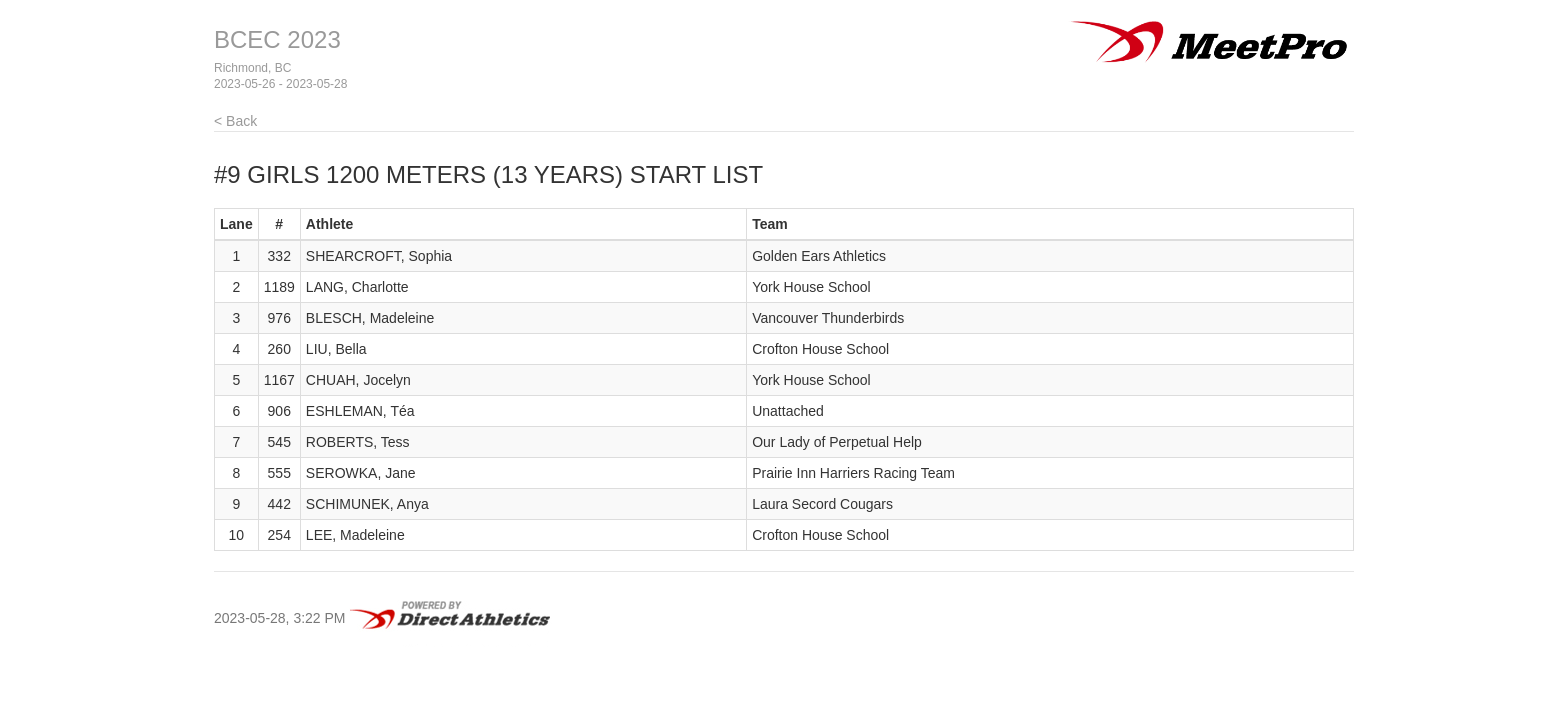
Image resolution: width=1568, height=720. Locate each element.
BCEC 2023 (277, 39)
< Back (235, 121)
